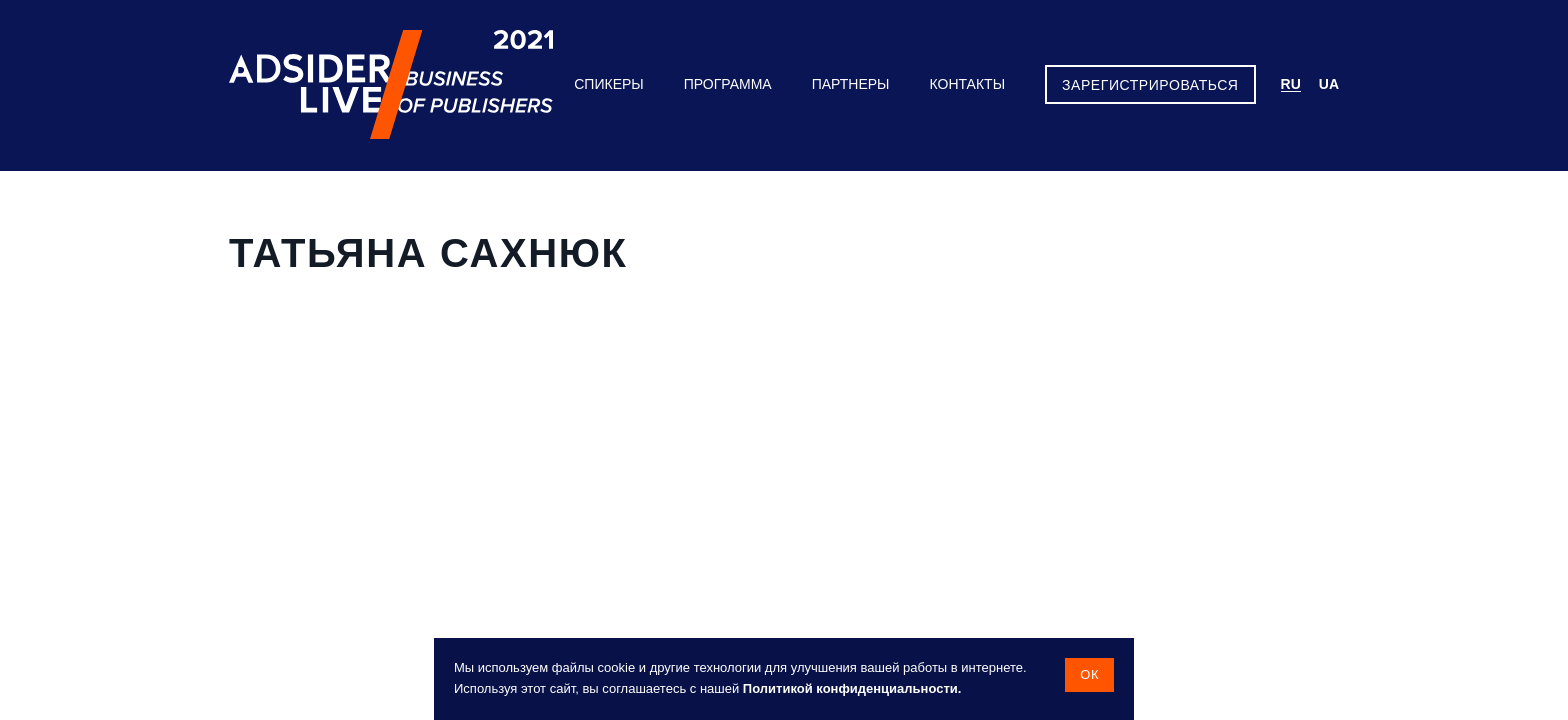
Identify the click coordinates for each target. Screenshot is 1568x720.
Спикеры (608, 84)
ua (1329, 84)
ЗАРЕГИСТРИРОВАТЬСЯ (1150, 85)
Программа (728, 84)
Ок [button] (1089, 674)
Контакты (968, 84)
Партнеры (851, 84)
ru (1291, 84)
